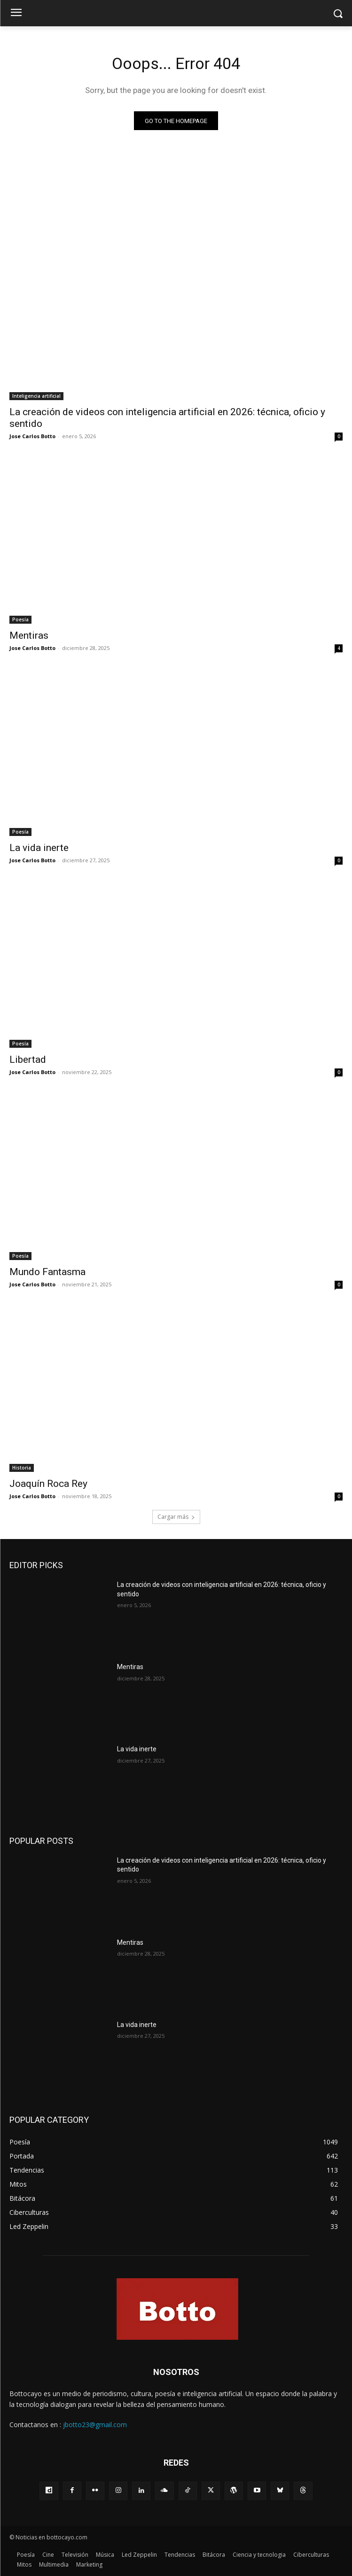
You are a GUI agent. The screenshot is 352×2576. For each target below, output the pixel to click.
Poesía (20, 619)
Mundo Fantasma (47, 1271)
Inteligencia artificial (36, 396)
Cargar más (176, 1517)
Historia (21, 1467)
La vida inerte (39, 847)
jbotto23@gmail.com (95, 2424)
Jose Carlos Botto (32, 436)
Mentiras (28, 635)
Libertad (27, 1059)
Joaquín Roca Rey (48, 1483)
